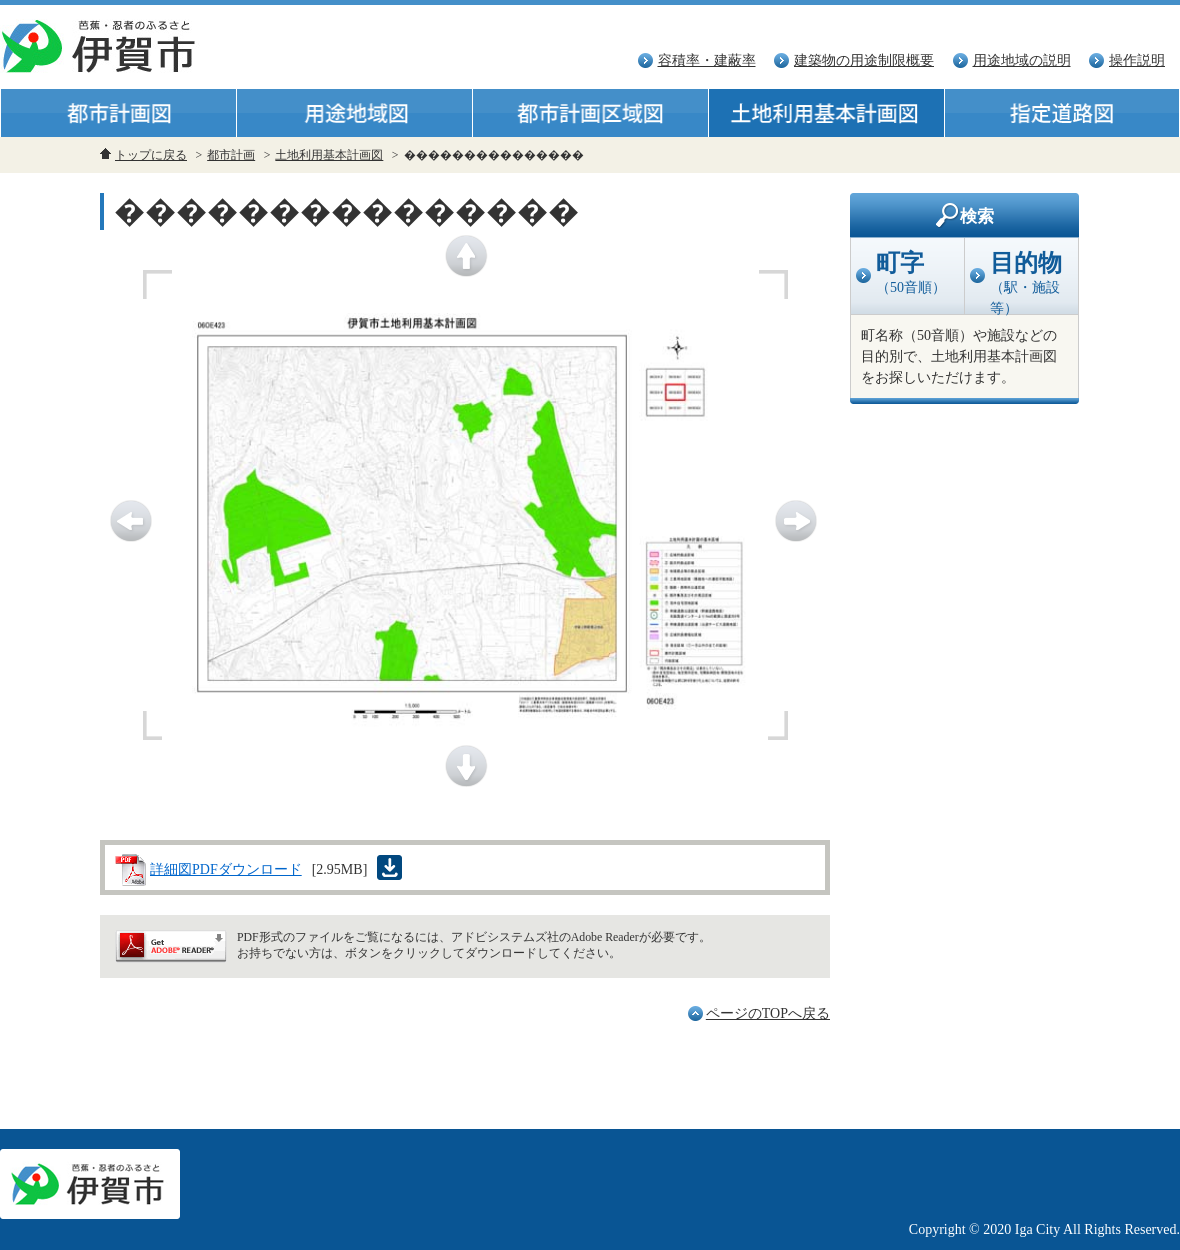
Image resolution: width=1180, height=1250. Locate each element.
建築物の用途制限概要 (864, 60)
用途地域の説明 (1022, 60)
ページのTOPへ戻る (768, 1013)
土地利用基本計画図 (329, 155)
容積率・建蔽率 (707, 60)
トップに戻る (151, 155)
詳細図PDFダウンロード (226, 869)
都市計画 (231, 155)
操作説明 (1137, 60)
